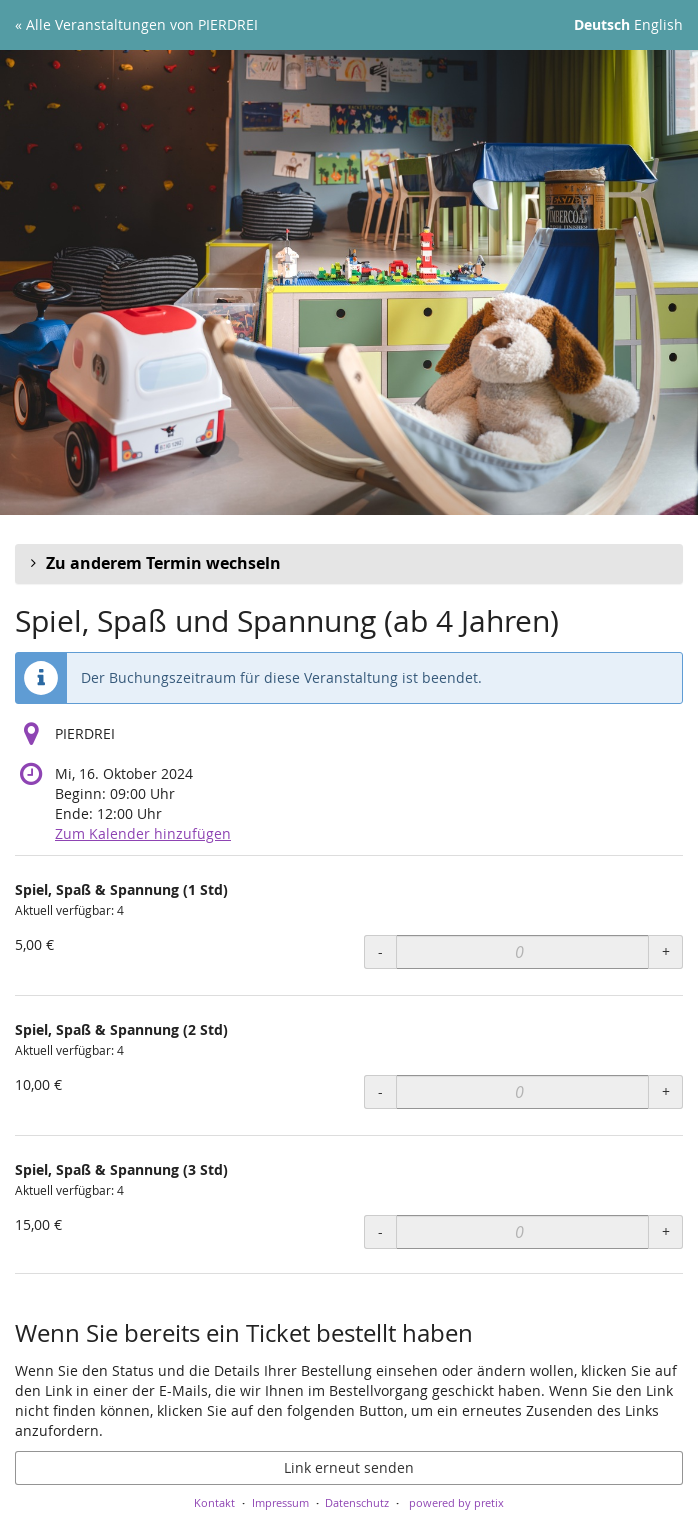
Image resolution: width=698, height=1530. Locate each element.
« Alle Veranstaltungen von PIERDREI (136, 24)
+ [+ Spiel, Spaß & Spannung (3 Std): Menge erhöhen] (666, 1231)
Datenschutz (357, 1502)
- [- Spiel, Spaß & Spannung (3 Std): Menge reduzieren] (380, 1231)
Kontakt (214, 1502)
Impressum (280, 1502)
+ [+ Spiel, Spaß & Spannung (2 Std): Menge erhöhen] (666, 1091)
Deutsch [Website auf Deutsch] (602, 24)
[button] (349, 564)
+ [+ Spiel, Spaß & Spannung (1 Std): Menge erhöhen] (666, 951)
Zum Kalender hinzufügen (143, 833)
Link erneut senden (349, 1467)
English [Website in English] (658, 24)
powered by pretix (456, 1502)
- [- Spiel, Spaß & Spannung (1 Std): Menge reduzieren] (380, 951)
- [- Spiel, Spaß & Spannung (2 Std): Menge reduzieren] (380, 1091)
